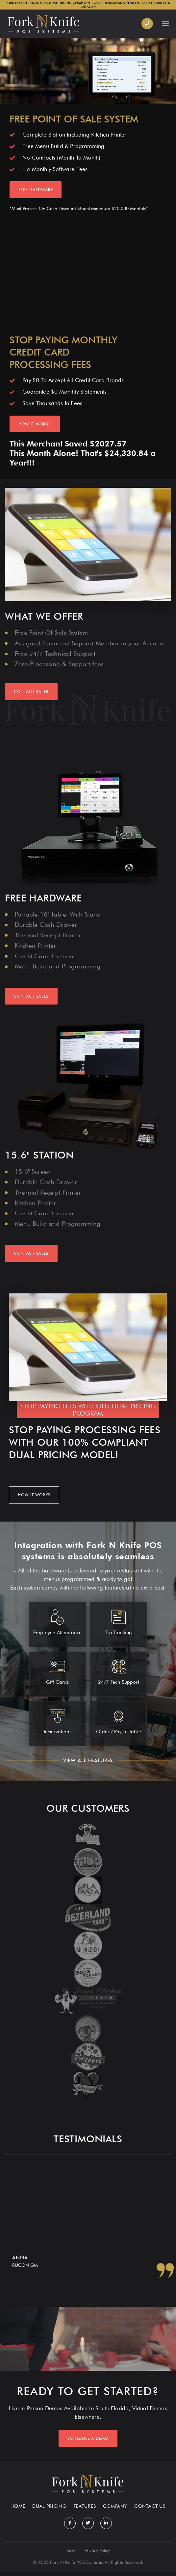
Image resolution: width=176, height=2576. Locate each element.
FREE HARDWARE (35, 189)
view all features (88, 1760)
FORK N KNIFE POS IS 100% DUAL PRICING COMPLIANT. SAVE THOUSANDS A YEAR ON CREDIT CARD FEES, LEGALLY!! (88, 4)
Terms (72, 2554)
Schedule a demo (88, 2442)
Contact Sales (31, 996)
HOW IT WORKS (34, 424)
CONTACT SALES (31, 691)
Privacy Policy (97, 2554)
